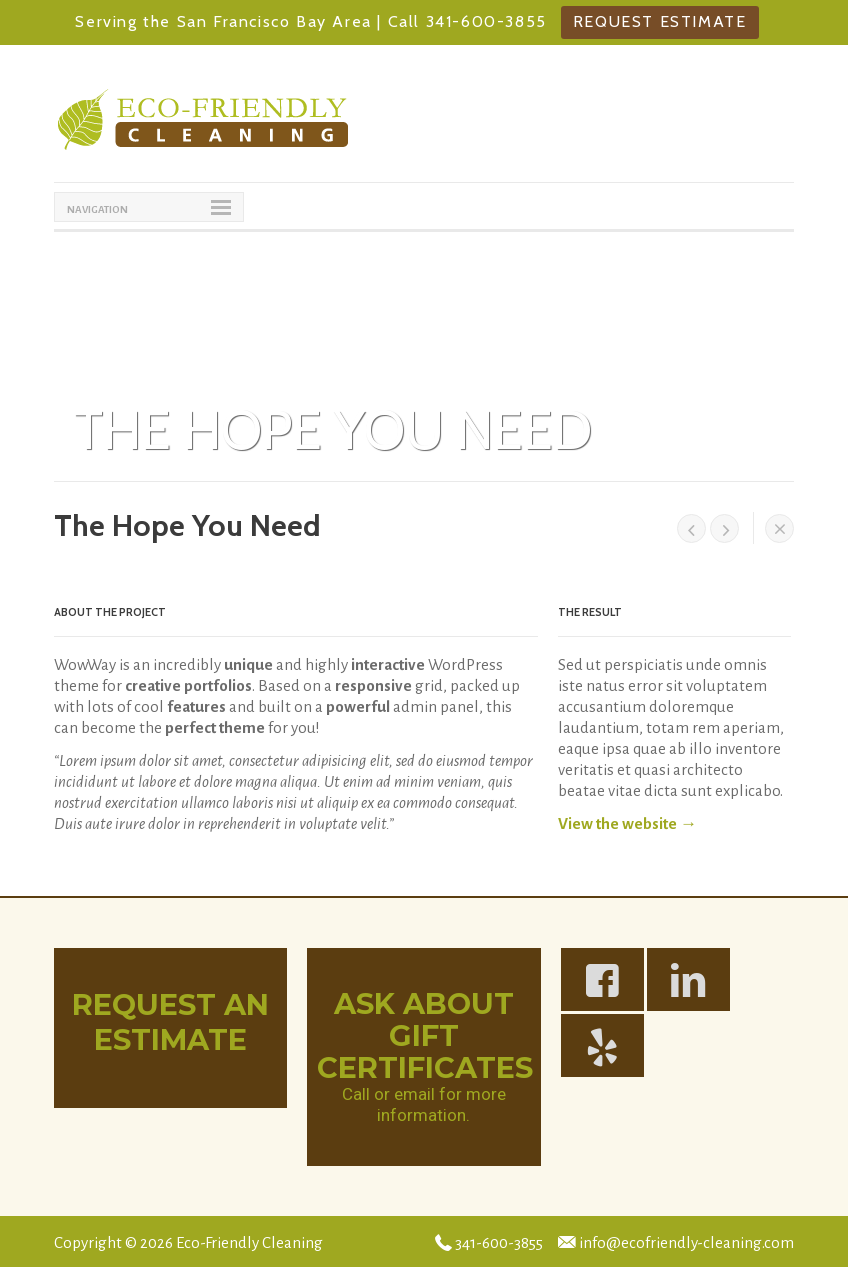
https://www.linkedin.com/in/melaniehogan (701, 987)
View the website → (627, 823)
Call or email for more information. (424, 1104)
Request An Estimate (170, 1022)
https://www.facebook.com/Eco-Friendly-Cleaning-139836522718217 (615, 987)
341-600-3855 (489, 1242)
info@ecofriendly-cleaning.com (676, 1242)
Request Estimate (660, 21)
